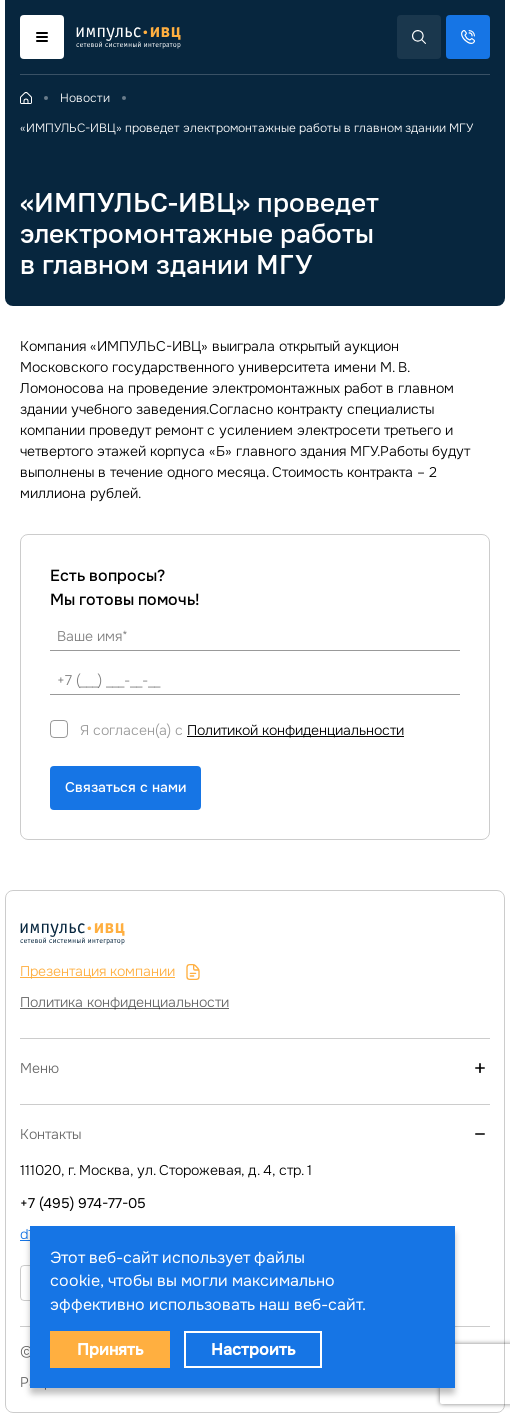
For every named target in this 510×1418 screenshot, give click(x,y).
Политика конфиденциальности (124, 1002)
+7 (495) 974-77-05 (83, 1203)
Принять (110, 1349)
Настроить (253, 1349)
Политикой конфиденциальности (295, 730)
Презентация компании (110, 971)
